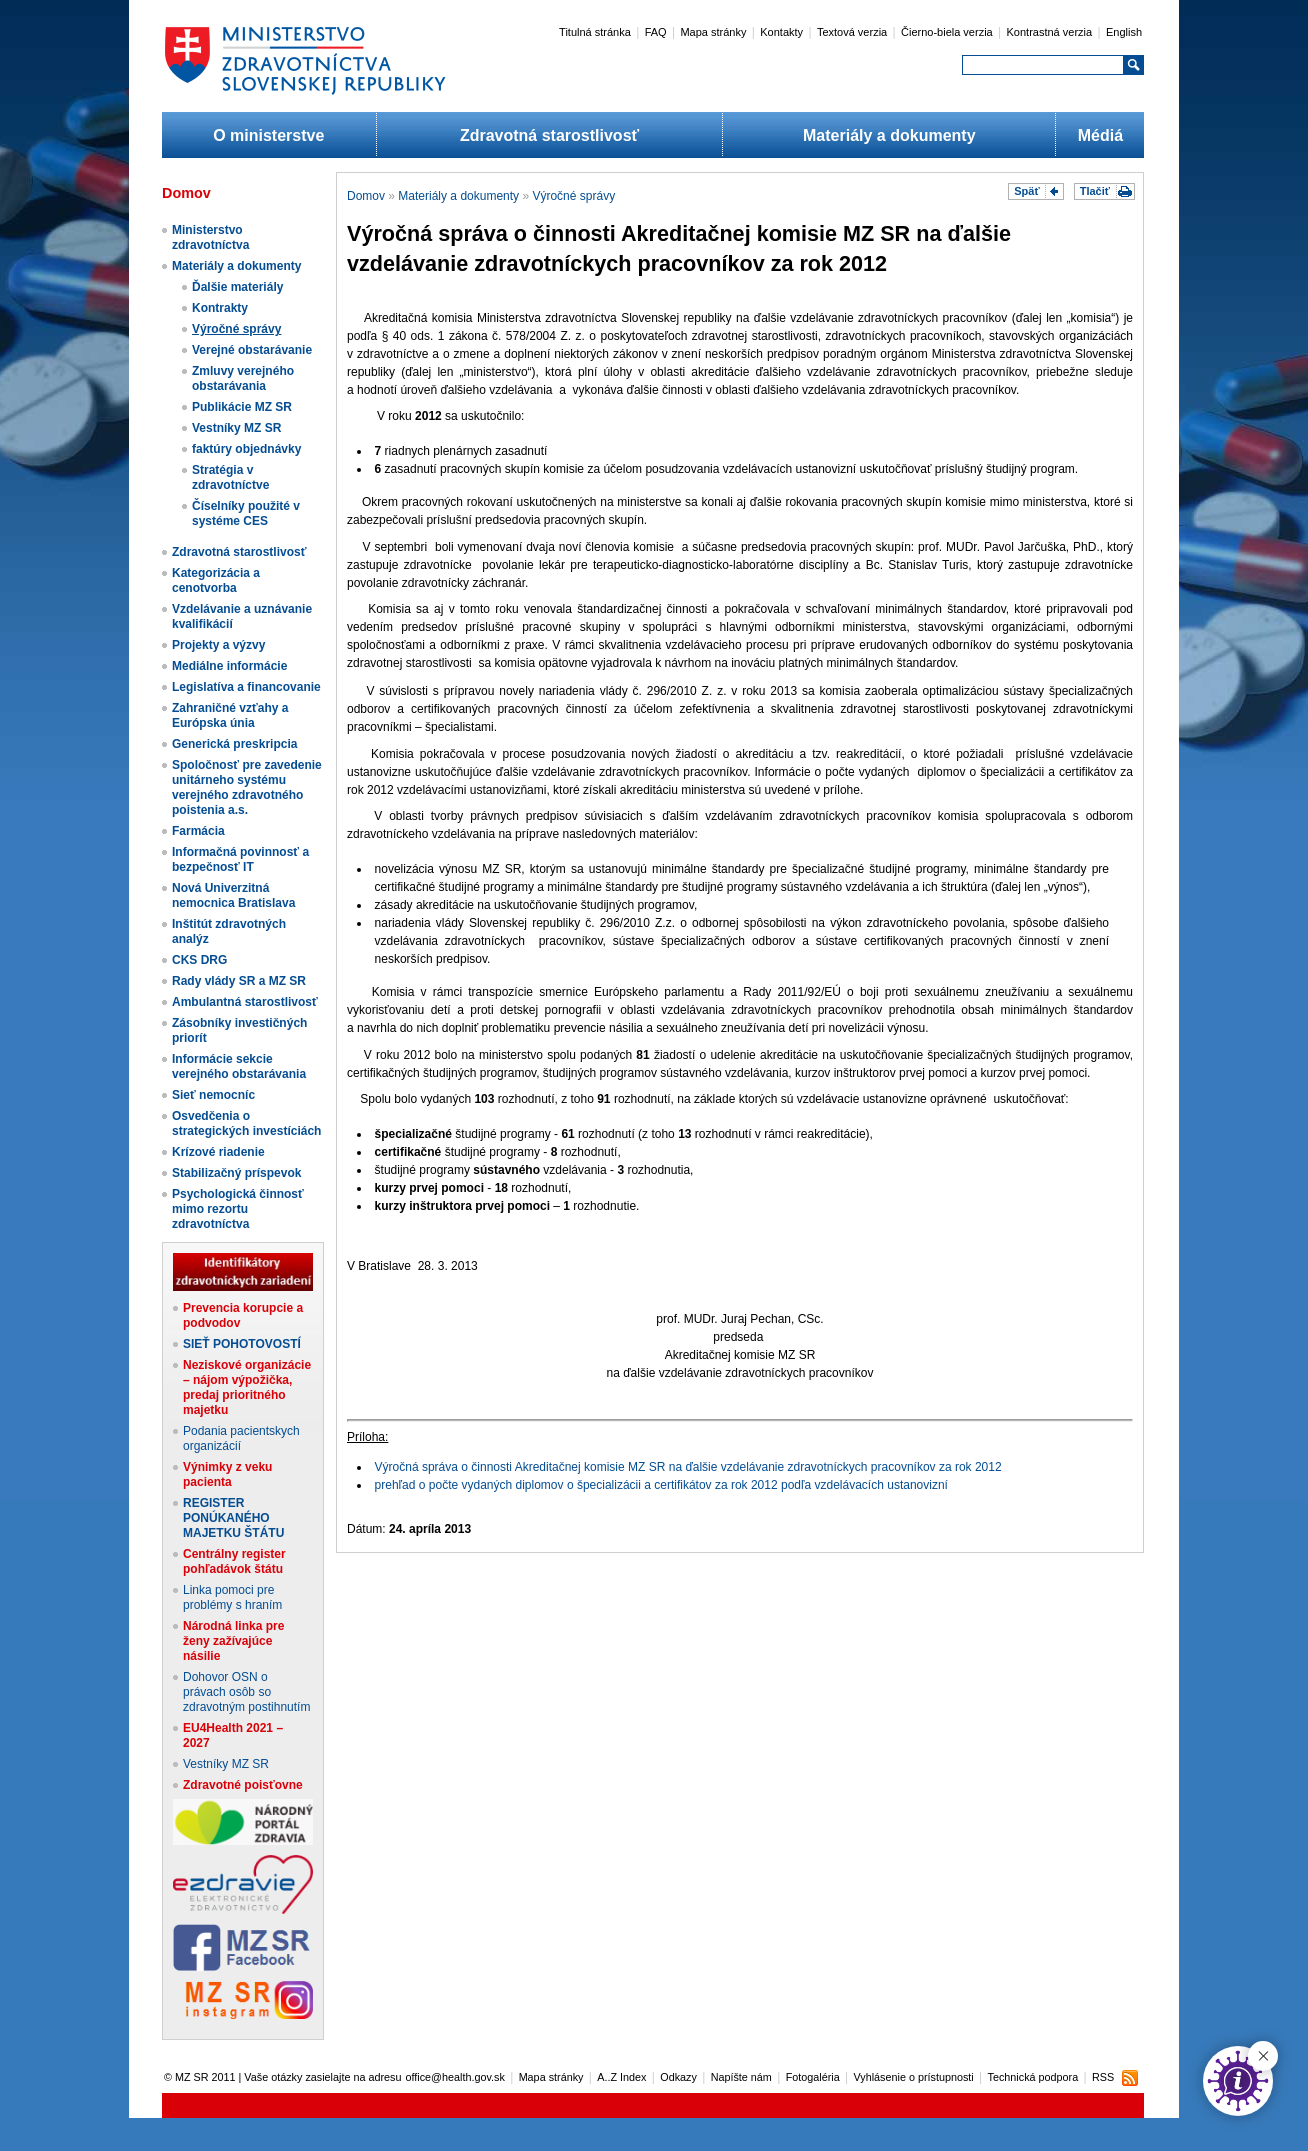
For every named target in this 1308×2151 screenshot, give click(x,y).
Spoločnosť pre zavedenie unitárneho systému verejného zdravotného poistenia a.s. (247, 787)
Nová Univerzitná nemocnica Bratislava (233, 895)
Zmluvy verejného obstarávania (243, 378)
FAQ (656, 32)
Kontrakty (220, 308)
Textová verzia (852, 32)
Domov (366, 196)
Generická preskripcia (234, 744)
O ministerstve (268, 135)
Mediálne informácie (229, 666)
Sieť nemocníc (213, 1095)
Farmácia (198, 831)
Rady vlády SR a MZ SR (239, 981)
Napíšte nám (741, 2077)
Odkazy (678, 2077)
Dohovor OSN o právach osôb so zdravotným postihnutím (246, 1692)
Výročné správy (236, 329)
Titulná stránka (595, 32)
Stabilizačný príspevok (236, 1173)
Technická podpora (1033, 2077)
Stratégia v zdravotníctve (230, 477)
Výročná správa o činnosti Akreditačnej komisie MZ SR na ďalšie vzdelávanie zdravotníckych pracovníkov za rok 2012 (688, 1467)
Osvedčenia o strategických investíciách (246, 1123)
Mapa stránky (713, 32)
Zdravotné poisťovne (243, 1785)
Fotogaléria (813, 2077)
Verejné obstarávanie (252, 350)
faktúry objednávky (246, 449)
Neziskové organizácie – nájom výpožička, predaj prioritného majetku (247, 1387)
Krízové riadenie (218, 1152)
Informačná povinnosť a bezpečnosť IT (240, 859)
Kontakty (781, 32)
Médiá (1100, 135)
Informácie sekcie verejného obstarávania (239, 1066)
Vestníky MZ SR (236, 428)
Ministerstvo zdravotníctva (210, 237)
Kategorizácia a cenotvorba (216, 580)
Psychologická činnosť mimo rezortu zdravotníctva (238, 1209)
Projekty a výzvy (218, 645)
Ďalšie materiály (237, 287)
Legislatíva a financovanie (246, 687)
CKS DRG (199, 960)
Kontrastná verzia (1050, 32)
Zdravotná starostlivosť (549, 135)
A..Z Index (621, 2077)
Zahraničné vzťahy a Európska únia (230, 715)
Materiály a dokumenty (889, 135)
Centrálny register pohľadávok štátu (234, 1561)
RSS (1103, 2077)
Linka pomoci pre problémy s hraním (232, 1597)
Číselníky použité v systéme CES (246, 513)
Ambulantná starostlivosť (245, 1002)
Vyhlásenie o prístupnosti (914, 2077)
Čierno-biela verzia (947, 32)
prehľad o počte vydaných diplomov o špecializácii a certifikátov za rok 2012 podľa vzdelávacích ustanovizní (661, 1485)
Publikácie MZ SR (242, 407)
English (1124, 32)
